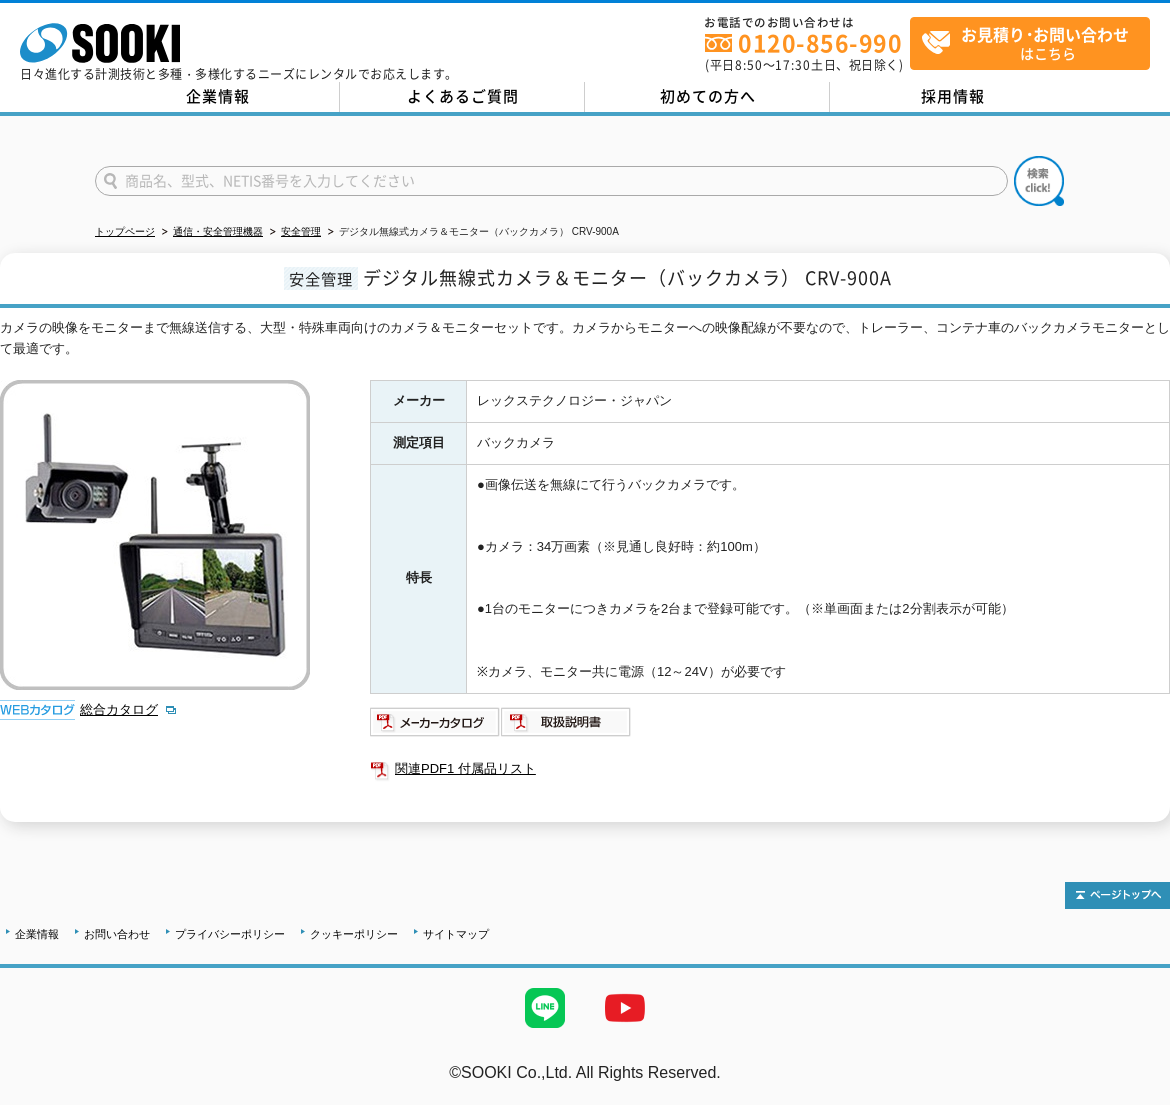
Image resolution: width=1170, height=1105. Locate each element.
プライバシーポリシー (230, 934)
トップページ (125, 231)
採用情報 (953, 96)
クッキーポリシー (354, 934)
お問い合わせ (117, 934)
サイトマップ (456, 934)
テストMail (1131, 1093)
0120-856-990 (820, 42)
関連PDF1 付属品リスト (465, 768)
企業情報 (218, 96)
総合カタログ (119, 709)
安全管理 (301, 231)
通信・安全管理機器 (218, 231)
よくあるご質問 (463, 96)
